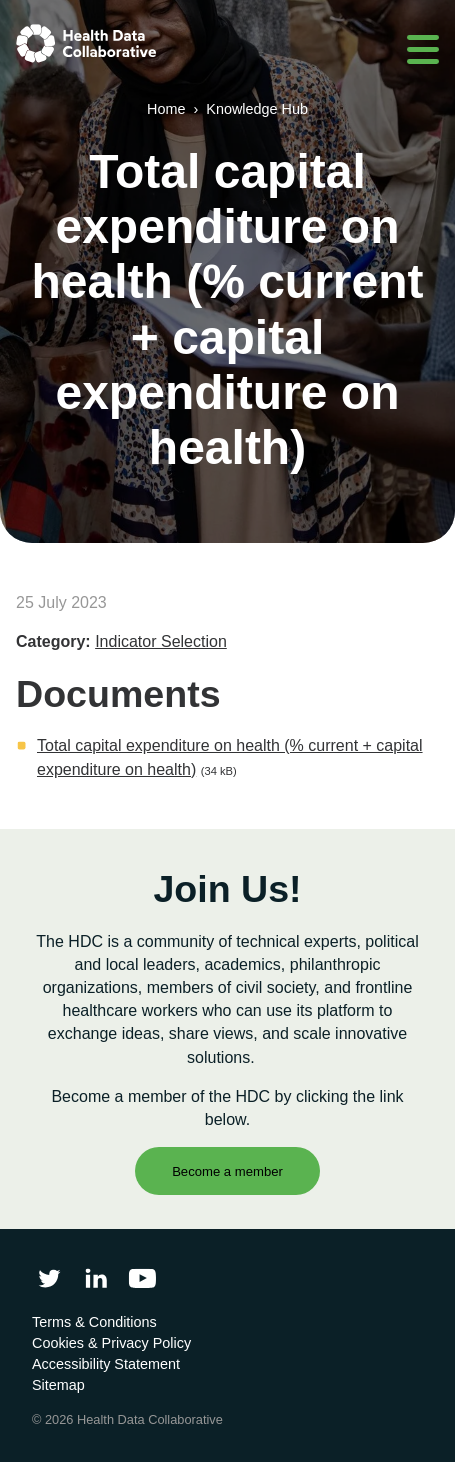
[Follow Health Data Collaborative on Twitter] (49, 1278)
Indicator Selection (161, 641)
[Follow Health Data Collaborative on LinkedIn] (95, 1278)
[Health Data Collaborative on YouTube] (142, 1278)
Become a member (227, 1171)
